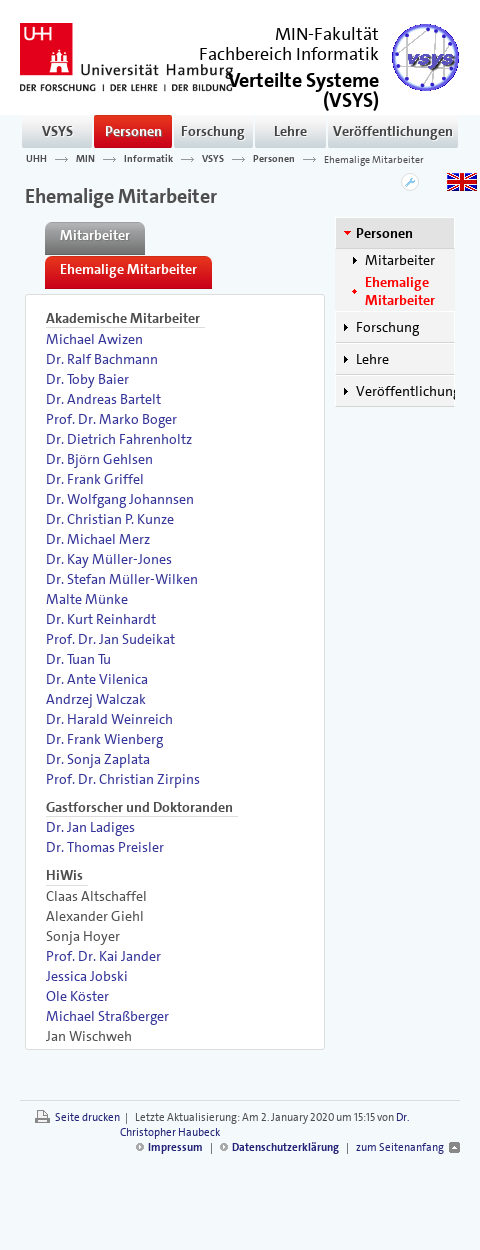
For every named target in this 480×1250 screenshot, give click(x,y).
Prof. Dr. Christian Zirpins (123, 779)
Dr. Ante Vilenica (97, 679)
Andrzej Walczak (96, 699)
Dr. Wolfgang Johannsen (120, 499)
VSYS (57, 131)
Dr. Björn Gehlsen (99, 459)
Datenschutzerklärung (285, 1147)
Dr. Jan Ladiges (90, 827)
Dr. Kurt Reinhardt (101, 619)
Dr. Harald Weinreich (109, 719)
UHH (36, 159)
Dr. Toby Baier (87, 379)
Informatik (148, 159)
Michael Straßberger (107, 1016)
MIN (85, 159)
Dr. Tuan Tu (78, 659)
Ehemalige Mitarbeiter (374, 159)
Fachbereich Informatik (289, 54)
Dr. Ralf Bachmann (102, 359)
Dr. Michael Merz (98, 539)
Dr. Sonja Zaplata (98, 759)
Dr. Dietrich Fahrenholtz (119, 439)
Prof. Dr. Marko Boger (111, 419)
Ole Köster (77, 996)
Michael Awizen (94, 339)
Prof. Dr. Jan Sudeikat (110, 639)
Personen (133, 131)
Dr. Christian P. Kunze (110, 519)
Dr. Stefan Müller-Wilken (122, 579)
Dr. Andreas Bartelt (103, 399)
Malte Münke (87, 599)
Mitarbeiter (400, 260)
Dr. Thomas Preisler (105, 847)
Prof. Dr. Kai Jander (103, 956)
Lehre (290, 131)
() (303, 88)
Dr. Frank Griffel (95, 479)
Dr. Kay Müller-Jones (109, 559)
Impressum (175, 1147)
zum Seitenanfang (400, 1147)
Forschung (213, 131)
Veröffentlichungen (393, 131)
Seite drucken (87, 1117)
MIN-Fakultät (327, 34)
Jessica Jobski (87, 976)
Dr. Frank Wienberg (104, 739)
